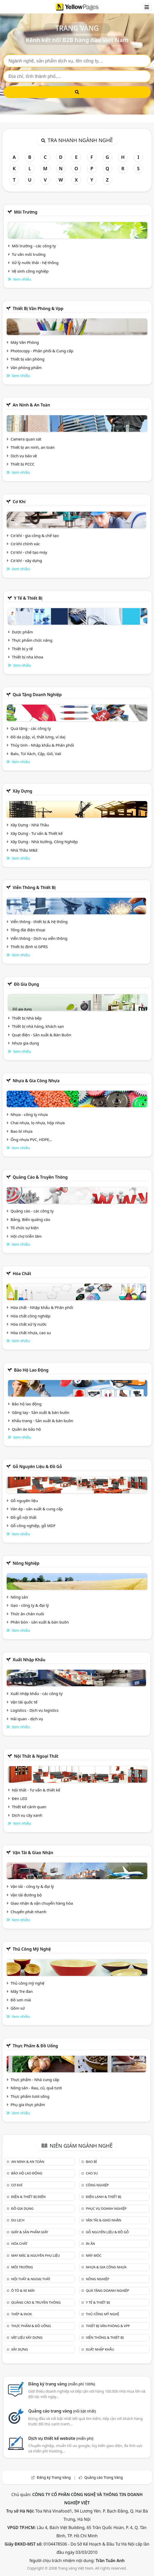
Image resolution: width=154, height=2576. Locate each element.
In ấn (90, 2243)
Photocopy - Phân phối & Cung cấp (42, 350)
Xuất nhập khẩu (29, 1659)
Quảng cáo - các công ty (32, 1210)
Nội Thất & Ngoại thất (36, 1756)
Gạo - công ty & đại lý (30, 1605)
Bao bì (91, 2161)
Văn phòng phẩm (26, 367)
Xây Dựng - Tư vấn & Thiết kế (37, 833)
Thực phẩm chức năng (32, 640)
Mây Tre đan (22, 1991)
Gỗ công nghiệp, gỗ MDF (33, 1525)
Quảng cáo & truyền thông (40, 1177)
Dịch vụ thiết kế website (60, 2438)
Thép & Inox (21, 2314)
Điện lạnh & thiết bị (103, 2196)
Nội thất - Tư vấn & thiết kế (36, 1789)
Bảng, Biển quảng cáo (30, 1219)
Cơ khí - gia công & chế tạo (35, 535)
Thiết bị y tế (22, 648)
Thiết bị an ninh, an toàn (33, 447)
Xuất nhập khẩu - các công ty (37, 1693)
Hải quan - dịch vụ (27, 1718)
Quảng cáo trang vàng (62, 2411)
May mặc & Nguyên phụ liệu (35, 2255)
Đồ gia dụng (26, 984)
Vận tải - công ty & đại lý (32, 1886)
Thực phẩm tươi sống (30, 2096)
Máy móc (93, 2255)
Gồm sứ (18, 2008)
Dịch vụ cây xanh (27, 1815)
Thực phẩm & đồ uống (35, 2046)
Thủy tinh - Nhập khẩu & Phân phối (42, 745)
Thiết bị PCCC (23, 464)
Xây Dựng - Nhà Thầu (30, 824)
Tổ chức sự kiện (25, 1227)
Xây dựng (22, 791)
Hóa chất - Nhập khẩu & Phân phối (42, 1307)
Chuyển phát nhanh (28, 1911)
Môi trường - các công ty (34, 245)
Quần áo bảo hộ (26, 1429)
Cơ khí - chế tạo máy (29, 552)
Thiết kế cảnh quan (29, 1806)
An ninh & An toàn (31, 405)
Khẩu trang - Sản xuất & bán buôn (42, 1420)
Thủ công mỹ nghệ (32, 1949)
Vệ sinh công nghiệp (30, 271)
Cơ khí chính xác (25, 543)
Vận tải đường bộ (26, 1894)
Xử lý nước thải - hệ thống (35, 262)
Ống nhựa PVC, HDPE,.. (31, 1139)
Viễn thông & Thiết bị (34, 887)
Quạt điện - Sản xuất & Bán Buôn (41, 1034)
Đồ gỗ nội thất (24, 1517)
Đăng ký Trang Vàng (54, 2477)
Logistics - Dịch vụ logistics (34, 1710)
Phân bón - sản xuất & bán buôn (40, 1622)
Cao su (92, 2173)
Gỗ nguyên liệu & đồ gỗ (37, 1466)
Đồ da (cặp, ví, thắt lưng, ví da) (38, 736)
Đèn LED (19, 1798)
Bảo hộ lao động (31, 1370)
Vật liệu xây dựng (26, 2337)
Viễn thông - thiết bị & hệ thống (39, 921)
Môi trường (25, 212)
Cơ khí (19, 501)
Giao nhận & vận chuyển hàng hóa (42, 1903)
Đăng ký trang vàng (61, 2384)
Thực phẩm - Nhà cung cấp (35, 2079)
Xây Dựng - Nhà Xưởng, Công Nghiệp (44, 841)
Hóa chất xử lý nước (29, 1324)
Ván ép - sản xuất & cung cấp (37, 1508)
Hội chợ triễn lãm (26, 1236)
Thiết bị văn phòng (28, 359)
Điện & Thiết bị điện (28, 2196)
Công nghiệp (97, 2185)
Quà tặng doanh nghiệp (37, 694)
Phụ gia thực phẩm (28, 2104)
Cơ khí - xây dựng (26, 560)
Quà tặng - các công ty (31, 728)
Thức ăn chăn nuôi (27, 1613)
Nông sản (19, 1597)
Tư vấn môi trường (29, 254)
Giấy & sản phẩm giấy (29, 2232)
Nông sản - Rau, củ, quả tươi (36, 2087)
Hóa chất (22, 1273)
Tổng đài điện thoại (28, 929)
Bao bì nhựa (21, 1131)
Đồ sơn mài (21, 1999)
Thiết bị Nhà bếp (27, 1018)
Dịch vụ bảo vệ (24, 455)
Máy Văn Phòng (25, 342)
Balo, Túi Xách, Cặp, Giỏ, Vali (36, 753)
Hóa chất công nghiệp (30, 1315)
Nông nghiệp (26, 1563)
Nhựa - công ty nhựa (29, 1114)
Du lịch (17, 2220)
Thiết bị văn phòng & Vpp (38, 308)
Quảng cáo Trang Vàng (103, 2477)
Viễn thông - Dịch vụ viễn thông (39, 938)
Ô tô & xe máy (23, 2290)
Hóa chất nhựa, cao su (31, 1332)
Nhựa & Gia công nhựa (36, 1080)
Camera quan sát (26, 439)
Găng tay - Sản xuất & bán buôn (40, 1412)
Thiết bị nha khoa (27, 656)
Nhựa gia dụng (25, 1043)
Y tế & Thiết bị (28, 598)
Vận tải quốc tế (24, 1702)
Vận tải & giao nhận (33, 1852)
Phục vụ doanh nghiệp (106, 2208)
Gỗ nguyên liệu (24, 1500)
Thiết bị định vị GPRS (29, 946)
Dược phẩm (22, 631)
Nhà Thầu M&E (24, 850)
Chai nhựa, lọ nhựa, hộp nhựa (38, 1122)
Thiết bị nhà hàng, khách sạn (38, 1026)
